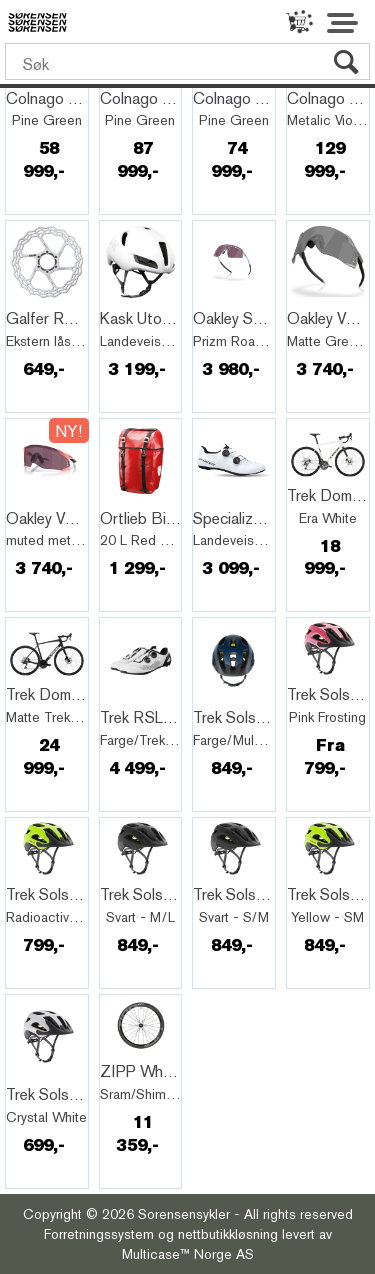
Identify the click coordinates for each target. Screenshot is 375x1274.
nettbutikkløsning (228, 1234)
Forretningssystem (99, 1234)
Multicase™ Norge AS (188, 1254)
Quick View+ (59, 297)
